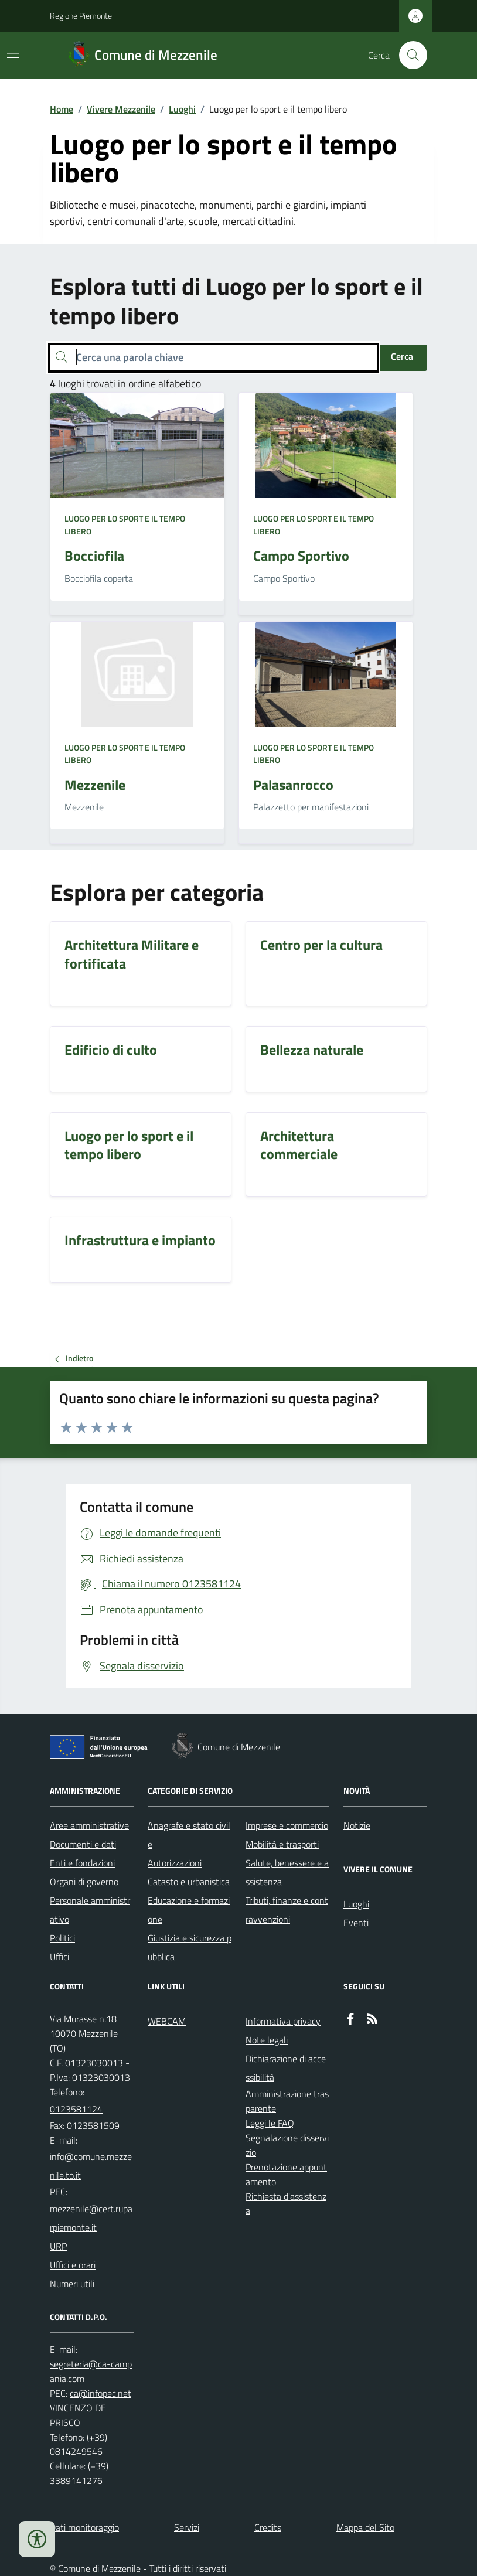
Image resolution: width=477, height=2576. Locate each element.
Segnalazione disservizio (287, 2145)
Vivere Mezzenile (121, 109)
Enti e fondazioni (82, 1863)
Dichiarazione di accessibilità (286, 2068)
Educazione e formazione (189, 1909)
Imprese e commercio (287, 1825)
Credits (267, 2527)
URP (58, 2246)
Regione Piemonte (81, 15)
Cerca (402, 356)
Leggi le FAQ (270, 2123)
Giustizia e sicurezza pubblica (189, 1947)
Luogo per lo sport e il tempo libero (124, 524)
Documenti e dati (83, 1844)
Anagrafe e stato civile (189, 1834)
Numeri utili (72, 2284)
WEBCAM (167, 2021)
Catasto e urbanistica (189, 1882)
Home (61, 109)
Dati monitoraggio (84, 2527)
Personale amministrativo (90, 1909)
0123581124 (76, 2109)
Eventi (356, 1923)
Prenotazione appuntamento (286, 2174)
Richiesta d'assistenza (286, 2203)
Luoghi (182, 109)
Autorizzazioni (175, 1863)
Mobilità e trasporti (282, 1844)
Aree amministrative (89, 1825)
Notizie (356, 1825)
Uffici (59, 1957)
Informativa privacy (283, 2021)
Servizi (186, 2527)
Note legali (267, 2040)
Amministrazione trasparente (287, 2101)
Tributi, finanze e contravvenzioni (287, 1909)
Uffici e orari (73, 2265)
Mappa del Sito (365, 2527)
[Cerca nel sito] (408, 55)
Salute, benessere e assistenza (287, 1872)
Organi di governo (84, 1882)
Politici (62, 1938)
